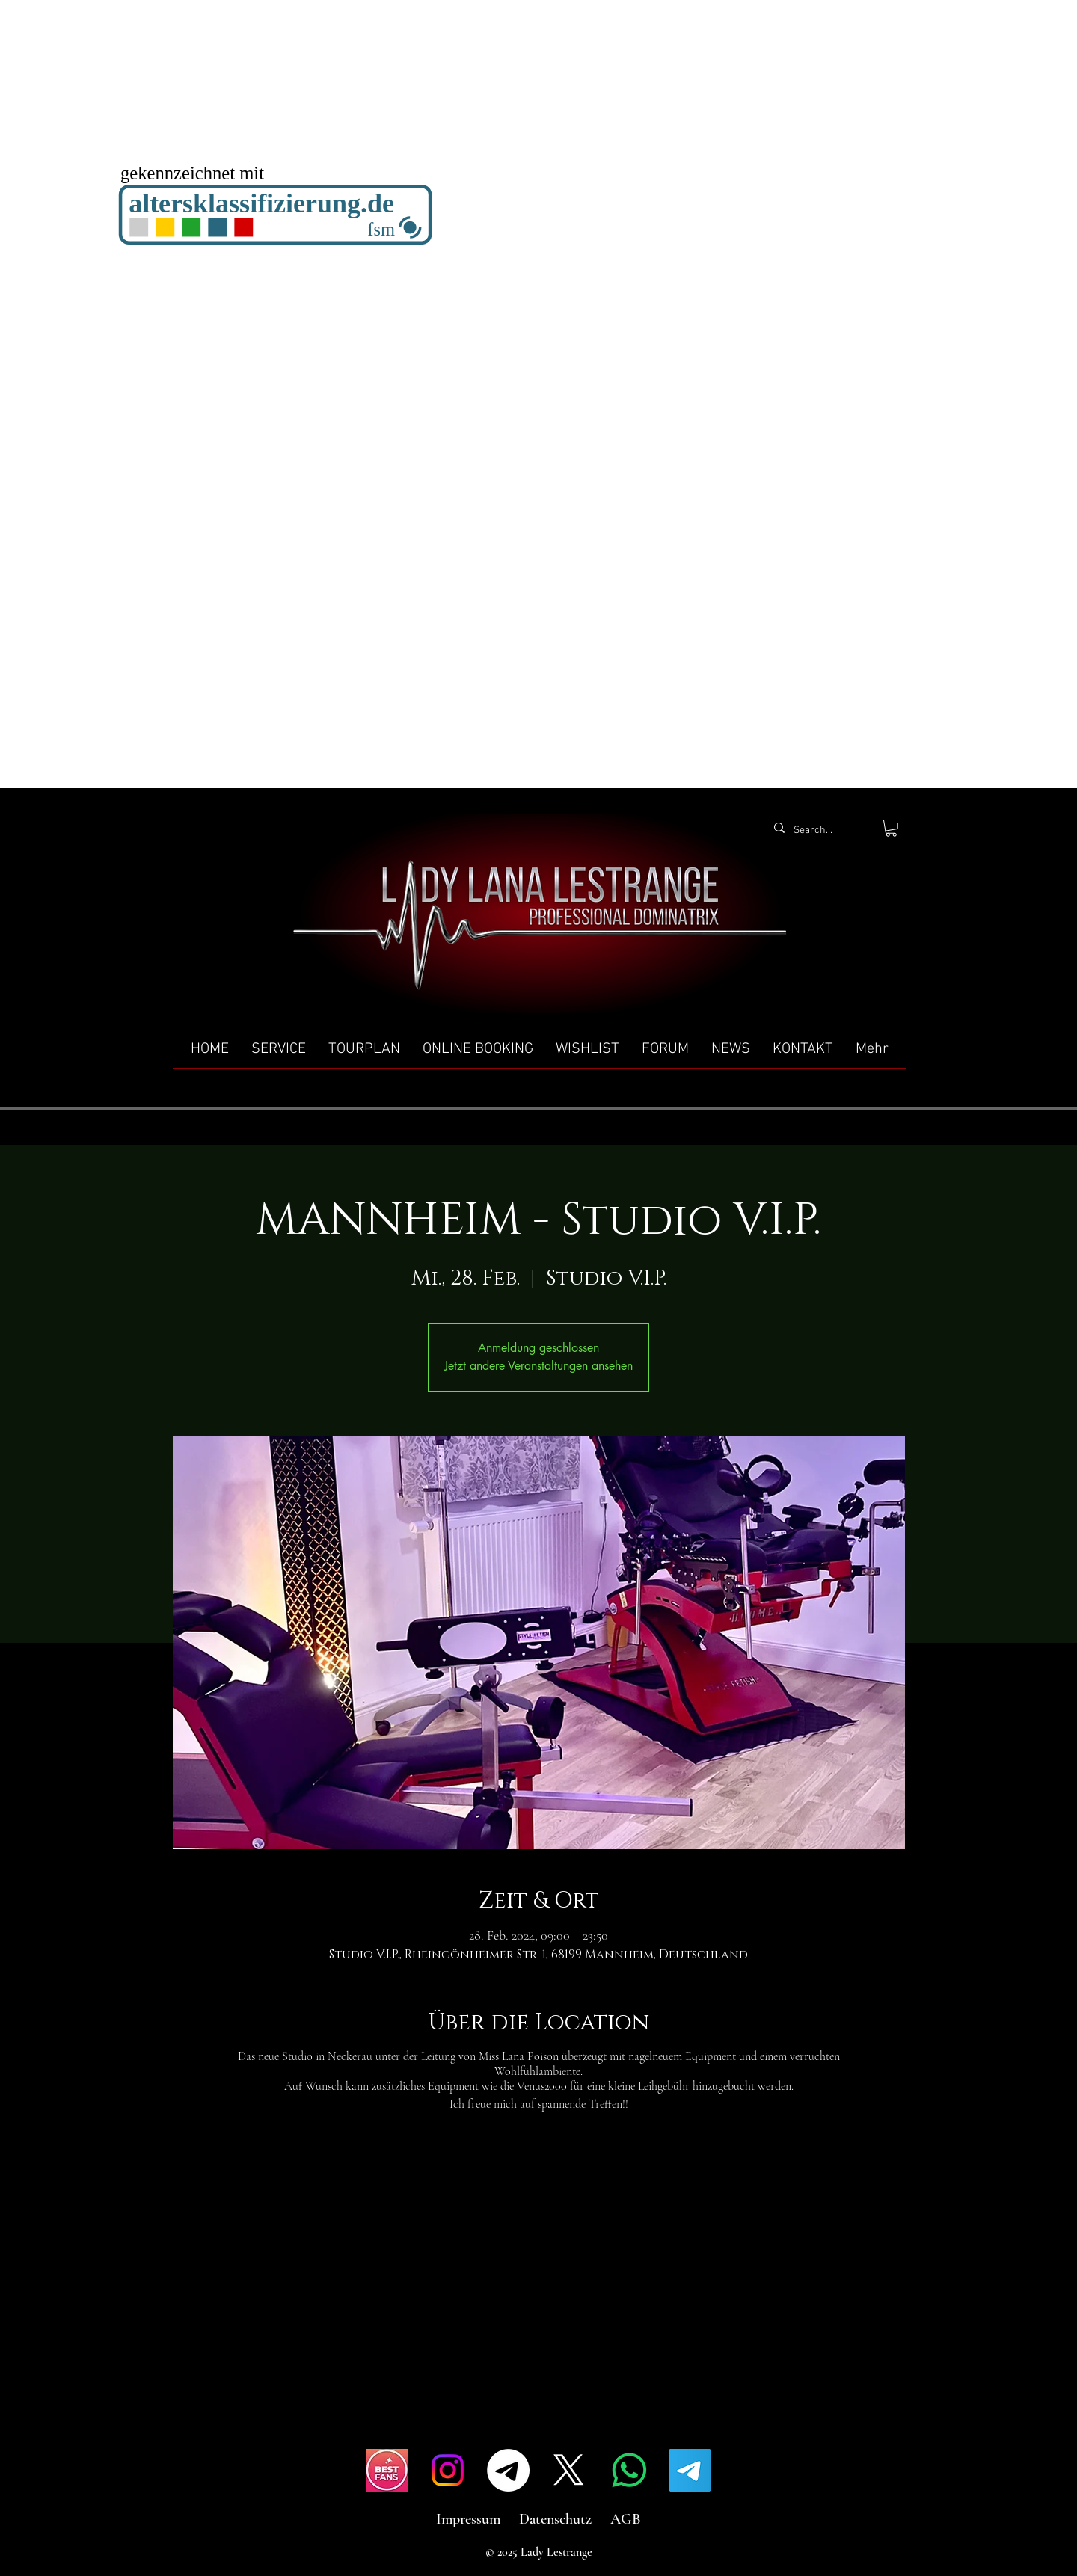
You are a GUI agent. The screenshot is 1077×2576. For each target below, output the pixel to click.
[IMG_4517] (387, 2470)
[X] (568, 2470)
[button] (891, 828)
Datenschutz (555, 2519)
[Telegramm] (508, 2470)
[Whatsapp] (629, 2470)
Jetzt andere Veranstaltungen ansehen (538, 1366)
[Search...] (820, 830)
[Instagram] (447, 2470)
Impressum (468, 2519)
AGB (625, 2519)
